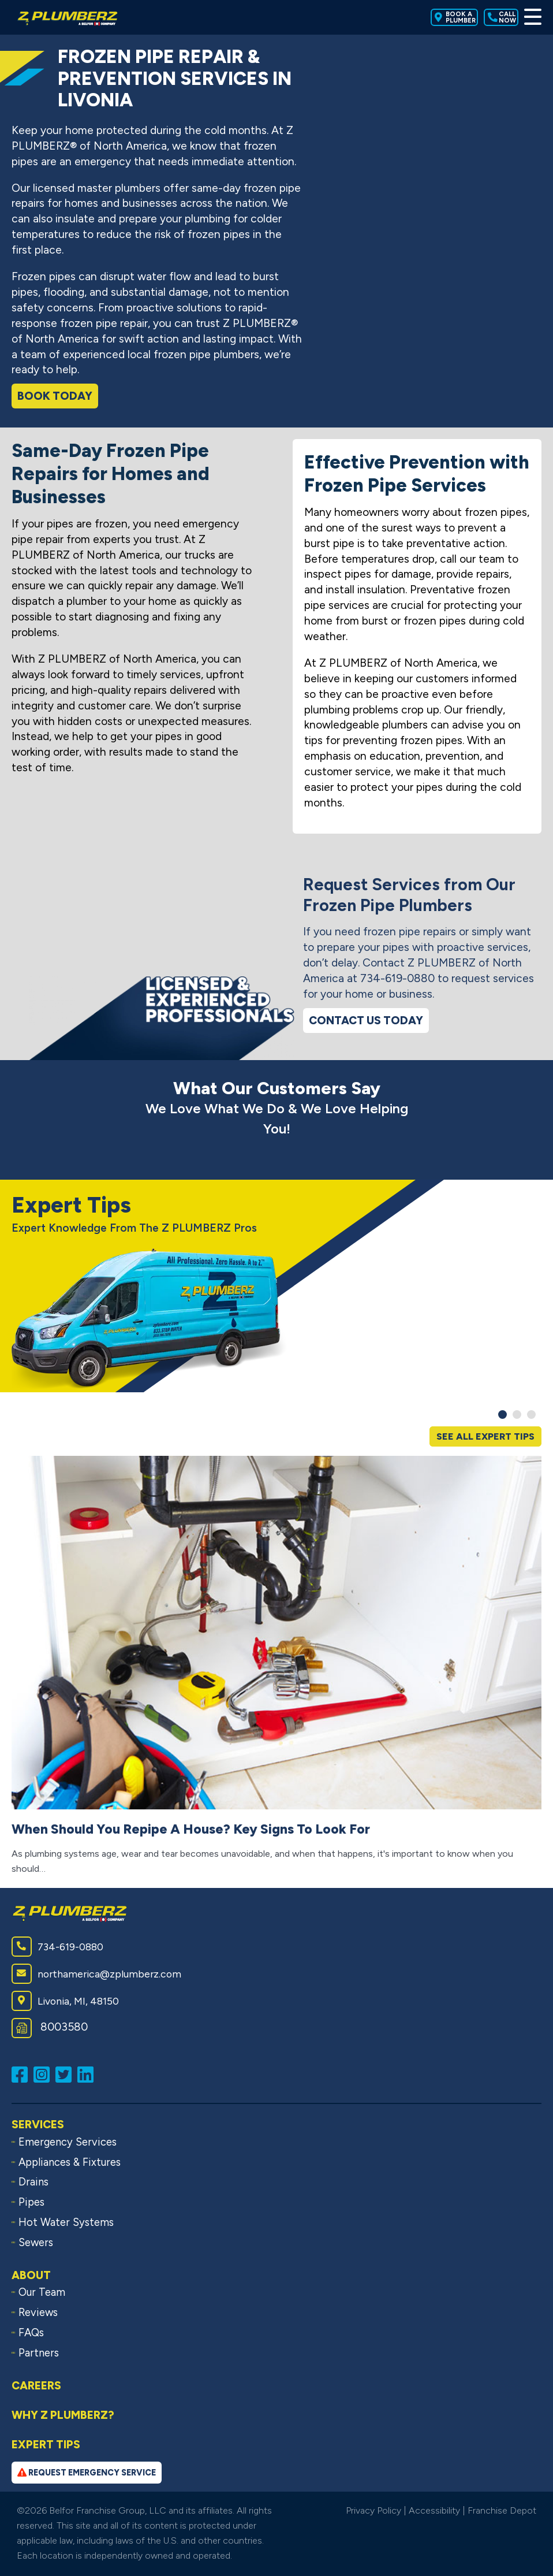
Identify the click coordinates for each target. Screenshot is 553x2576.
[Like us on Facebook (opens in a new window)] (22, 2074)
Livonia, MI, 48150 (65, 2001)
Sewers (35, 2242)
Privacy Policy (373, 2510)
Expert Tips (46, 2444)
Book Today (54, 396)
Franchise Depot (502, 2510)
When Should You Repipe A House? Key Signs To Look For (191, 1829)
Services (38, 2124)
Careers (36, 2385)
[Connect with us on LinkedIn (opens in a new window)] (88, 2074)
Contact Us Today (366, 1020)
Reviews (38, 2312)
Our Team (41, 2292)
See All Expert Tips (485, 1436)
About (31, 2275)
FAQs (31, 2332)
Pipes (31, 2202)
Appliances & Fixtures (69, 2162)
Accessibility (434, 2510)
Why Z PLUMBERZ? (63, 2415)
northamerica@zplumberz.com (96, 1974)
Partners (38, 2353)
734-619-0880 (57, 1946)
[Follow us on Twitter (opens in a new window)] (66, 2074)
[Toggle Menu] (532, 17)
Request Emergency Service (86, 2472)
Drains (33, 2182)
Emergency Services (67, 2142)
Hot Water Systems (66, 2222)
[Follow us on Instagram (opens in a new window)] (44, 2074)
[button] (502, 1414)
